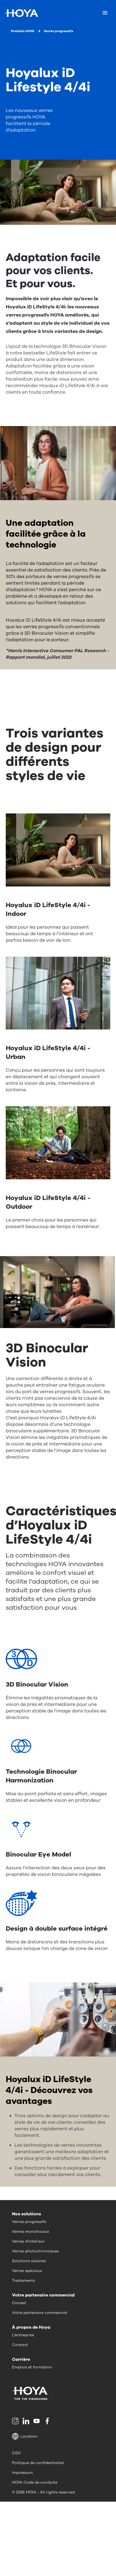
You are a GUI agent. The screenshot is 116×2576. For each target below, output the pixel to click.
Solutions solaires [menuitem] (29, 2261)
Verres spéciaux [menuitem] (27, 2270)
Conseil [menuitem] (19, 2302)
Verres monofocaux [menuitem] (30, 2231)
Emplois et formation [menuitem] (32, 2367)
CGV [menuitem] (16, 2453)
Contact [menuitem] (20, 2344)
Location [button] (24, 2436)
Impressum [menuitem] (22, 2472)
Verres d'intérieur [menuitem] (28, 2241)
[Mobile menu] (105, 13)
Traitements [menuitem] (23, 2280)
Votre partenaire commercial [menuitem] (39, 2312)
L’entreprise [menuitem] (23, 2335)
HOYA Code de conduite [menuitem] (34, 2482)
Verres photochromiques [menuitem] (35, 2251)
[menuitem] (16, 2421)
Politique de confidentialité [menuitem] (38, 2462)
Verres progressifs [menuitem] (29, 2221)
